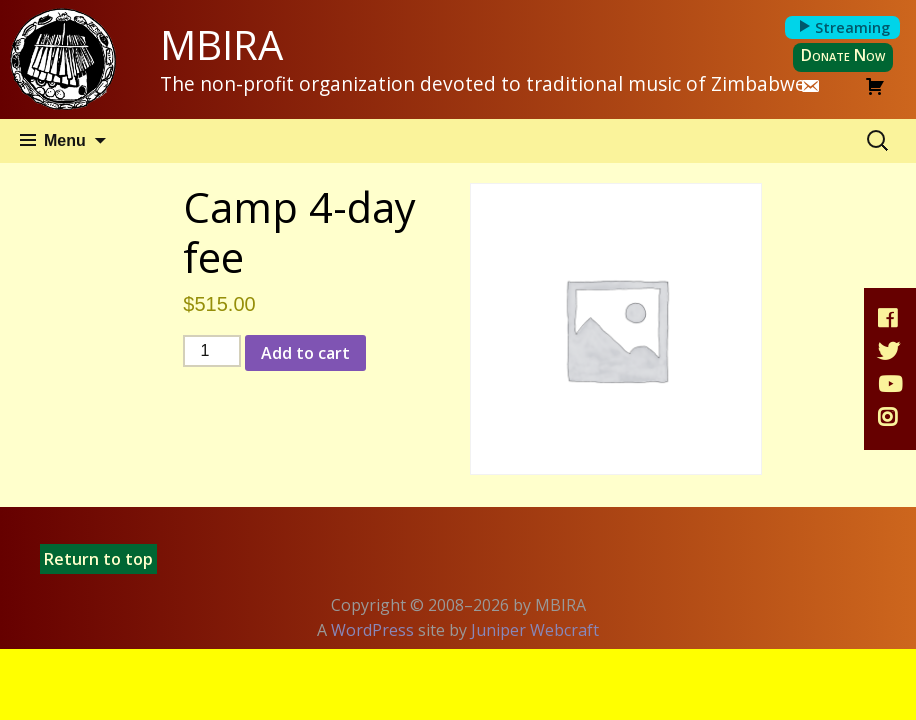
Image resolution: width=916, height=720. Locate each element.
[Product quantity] (212, 351)
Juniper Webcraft (535, 630)
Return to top (98, 559)
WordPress (372, 630)
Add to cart (305, 353)
